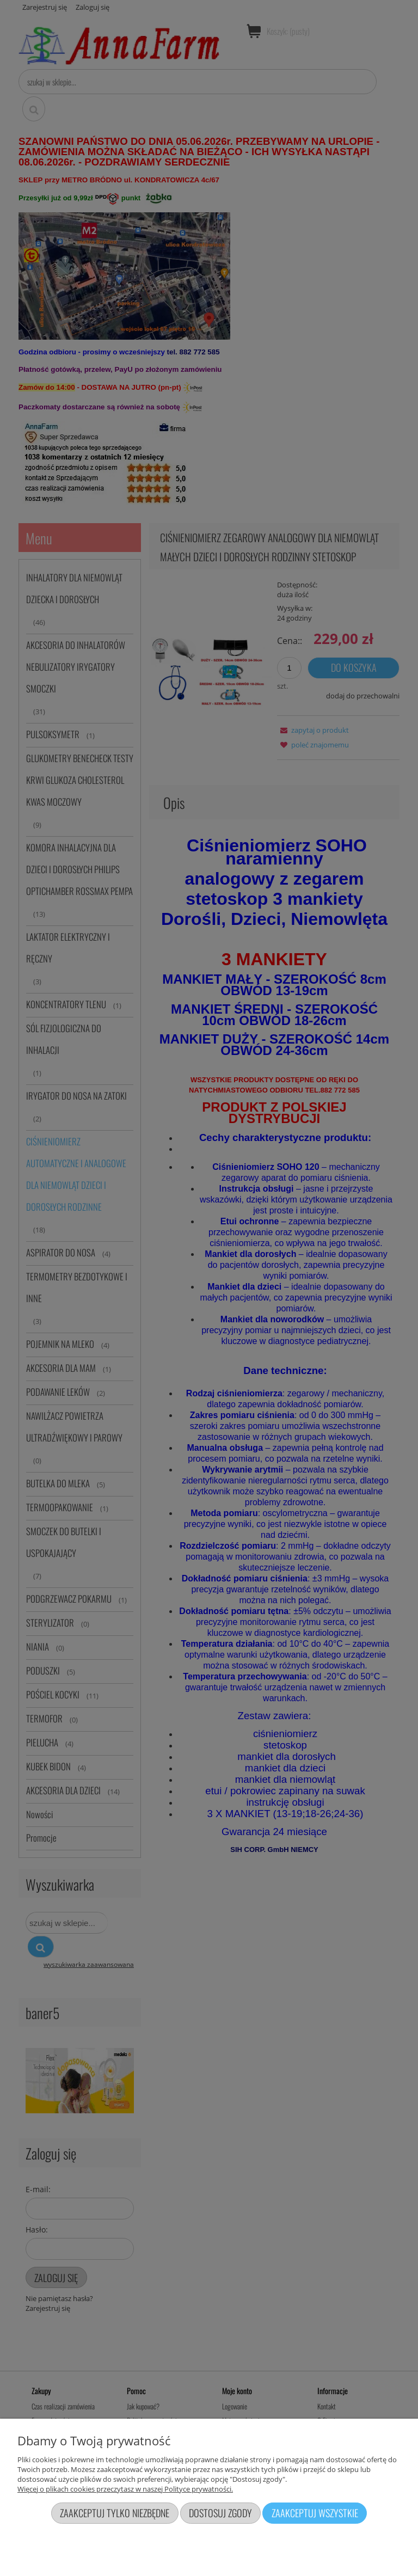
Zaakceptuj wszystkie (315, 2512)
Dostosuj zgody (220, 2512)
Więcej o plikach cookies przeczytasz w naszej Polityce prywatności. (125, 2489)
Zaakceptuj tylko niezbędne (114, 2512)
